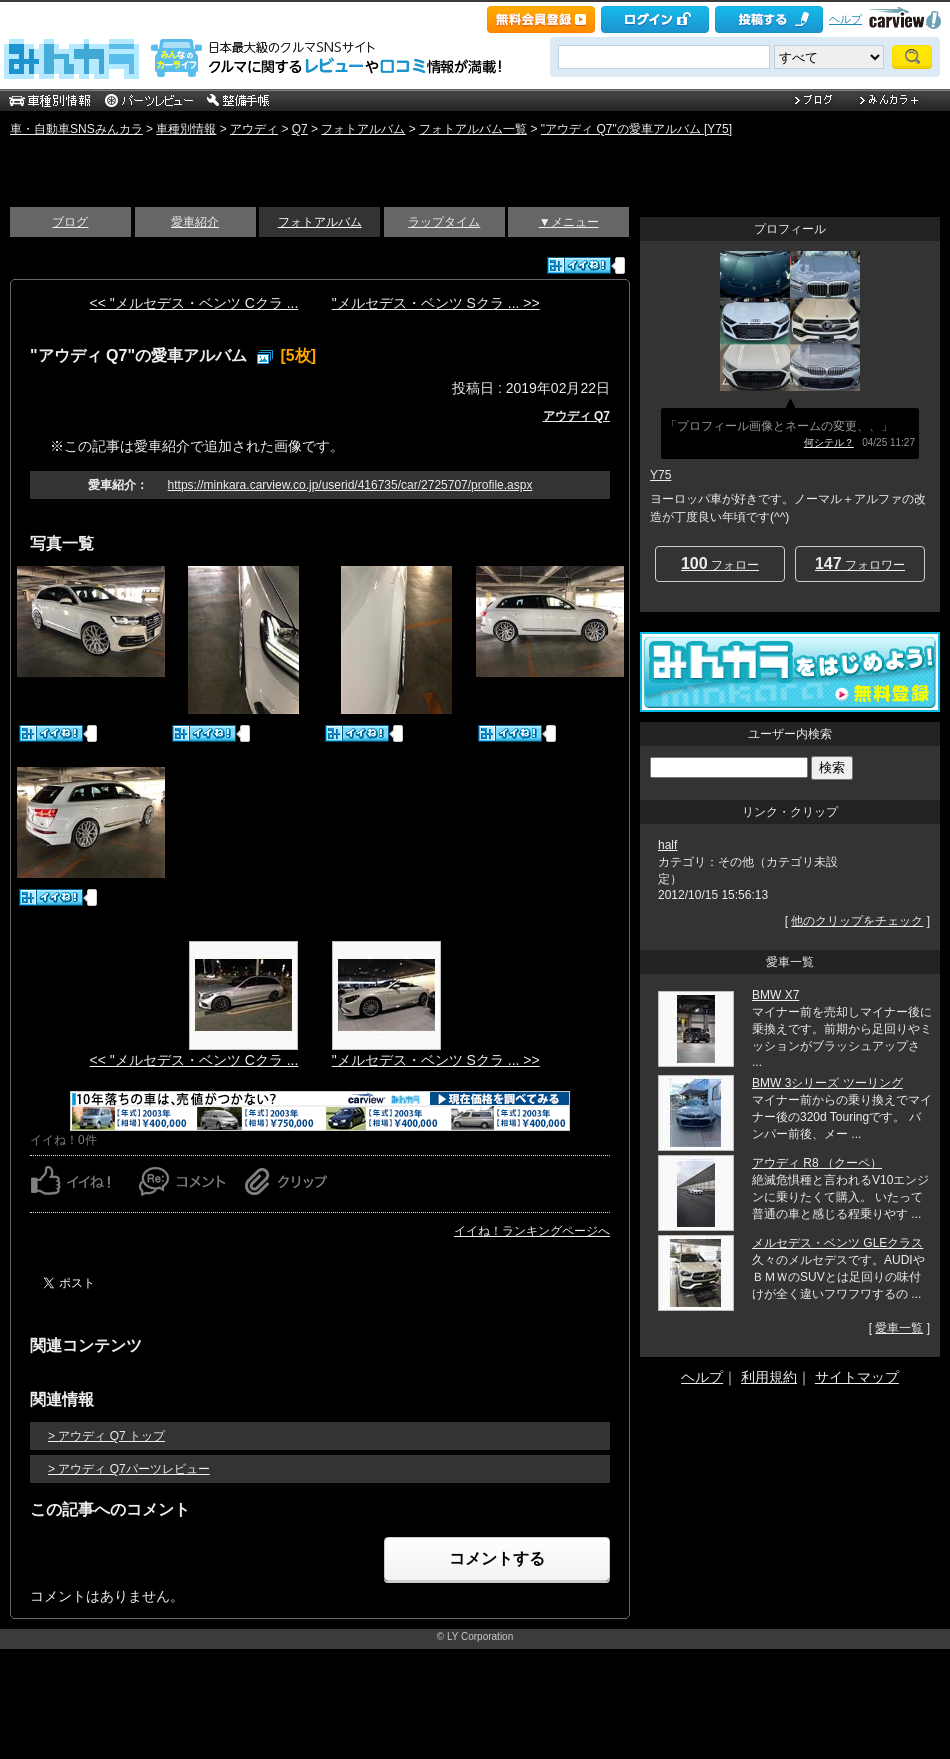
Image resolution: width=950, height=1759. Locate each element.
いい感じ (55, 162)
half (667, 845)
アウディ (254, 129)
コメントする (497, 1558)
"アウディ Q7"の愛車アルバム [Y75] (636, 129)
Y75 (660, 475)
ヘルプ (845, 19)
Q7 (300, 129)
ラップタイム (444, 222)
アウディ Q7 (576, 416)
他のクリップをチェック (857, 921)
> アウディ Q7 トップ (106, 1436)
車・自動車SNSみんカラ (76, 129)
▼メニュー (569, 222)
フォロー (720, 563)
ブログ (70, 222)
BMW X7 (775, 995)
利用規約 (769, 1377)
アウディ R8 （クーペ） (817, 1163)
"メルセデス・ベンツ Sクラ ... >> (436, 303)
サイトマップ (857, 1377)
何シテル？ (829, 442)
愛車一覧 (899, 1328)
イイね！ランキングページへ (532, 1231)
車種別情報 (186, 129)
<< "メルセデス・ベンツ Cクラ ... (194, 303)
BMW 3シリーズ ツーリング (827, 1083)
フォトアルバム (363, 129)
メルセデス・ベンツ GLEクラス (837, 1243)
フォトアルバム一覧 (473, 129)
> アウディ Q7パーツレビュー (129, 1469)
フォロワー (860, 563)
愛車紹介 (195, 222)
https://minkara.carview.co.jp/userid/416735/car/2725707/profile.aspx (350, 485)
